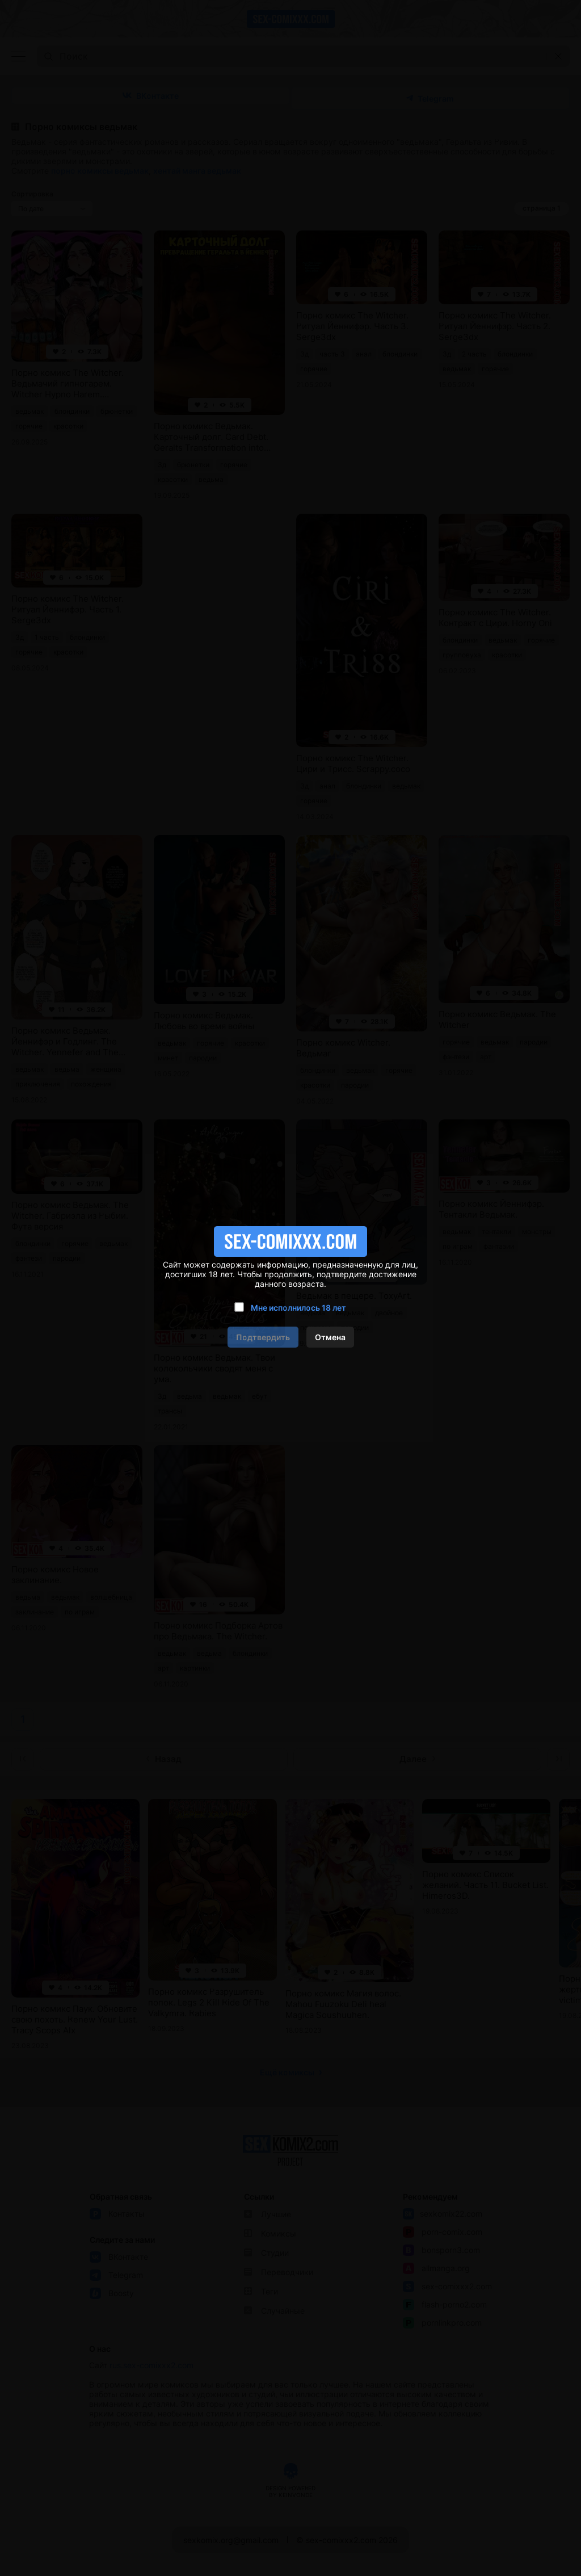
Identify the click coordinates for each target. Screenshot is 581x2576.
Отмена (330, 1337)
